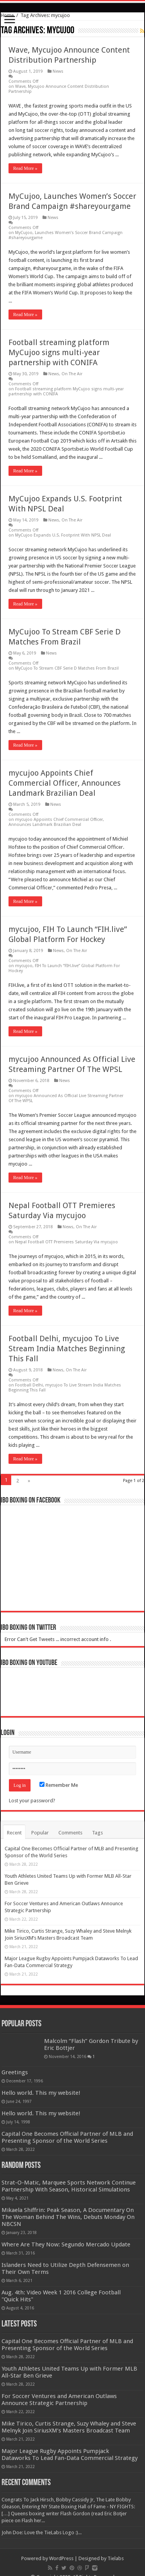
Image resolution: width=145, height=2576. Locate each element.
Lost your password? (32, 1800)
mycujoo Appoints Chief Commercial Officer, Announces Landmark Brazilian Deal (65, 783)
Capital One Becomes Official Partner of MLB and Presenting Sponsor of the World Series (67, 2137)
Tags (97, 1833)
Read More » (25, 168)
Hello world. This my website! (41, 2092)
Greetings (15, 2072)
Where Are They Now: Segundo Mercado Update (66, 2244)
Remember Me (58, 1785)
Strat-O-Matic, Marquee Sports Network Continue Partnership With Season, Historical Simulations (69, 2186)
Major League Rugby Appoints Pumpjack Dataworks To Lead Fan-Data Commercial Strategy (70, 2454)
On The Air (71, 373)
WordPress (61, 2558)
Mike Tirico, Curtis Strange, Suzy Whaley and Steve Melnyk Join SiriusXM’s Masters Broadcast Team (69, 2427)
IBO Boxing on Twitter (28, 1628)
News (58, 71)
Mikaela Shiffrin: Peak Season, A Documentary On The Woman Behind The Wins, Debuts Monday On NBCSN (68, 2217)
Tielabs (115, 2558)
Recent (14, 1833)
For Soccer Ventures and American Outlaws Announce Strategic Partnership (59, 2400)
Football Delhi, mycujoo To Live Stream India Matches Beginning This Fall (67, 1348)
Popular (40, 1833)
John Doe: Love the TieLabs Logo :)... (42, 2532)
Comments (70, 1833)
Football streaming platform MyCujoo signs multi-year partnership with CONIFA (59, 352)
